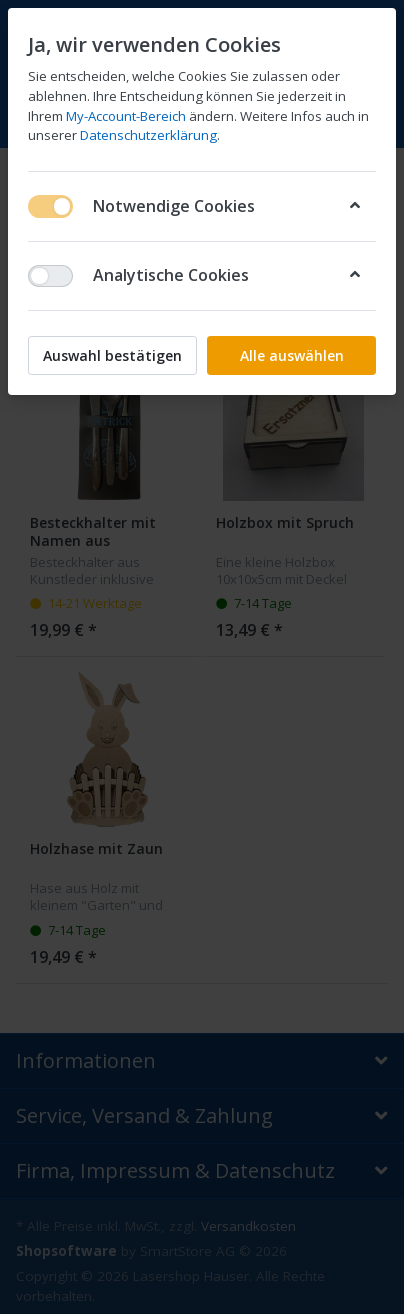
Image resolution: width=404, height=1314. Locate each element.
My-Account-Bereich (126, 116)
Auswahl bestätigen (112, 355)
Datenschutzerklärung (148, 135)
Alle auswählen (292, 355)
